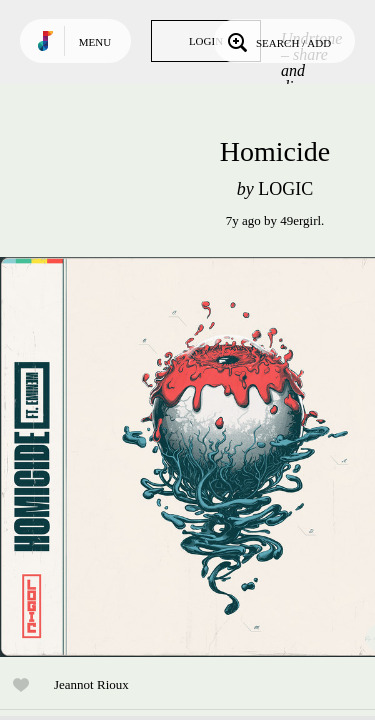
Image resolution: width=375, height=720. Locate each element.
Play (200, 457)
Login (206, 41)
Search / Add (277, 41)
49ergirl (300, 220)
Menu (95, 42)
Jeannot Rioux (91, 684)
